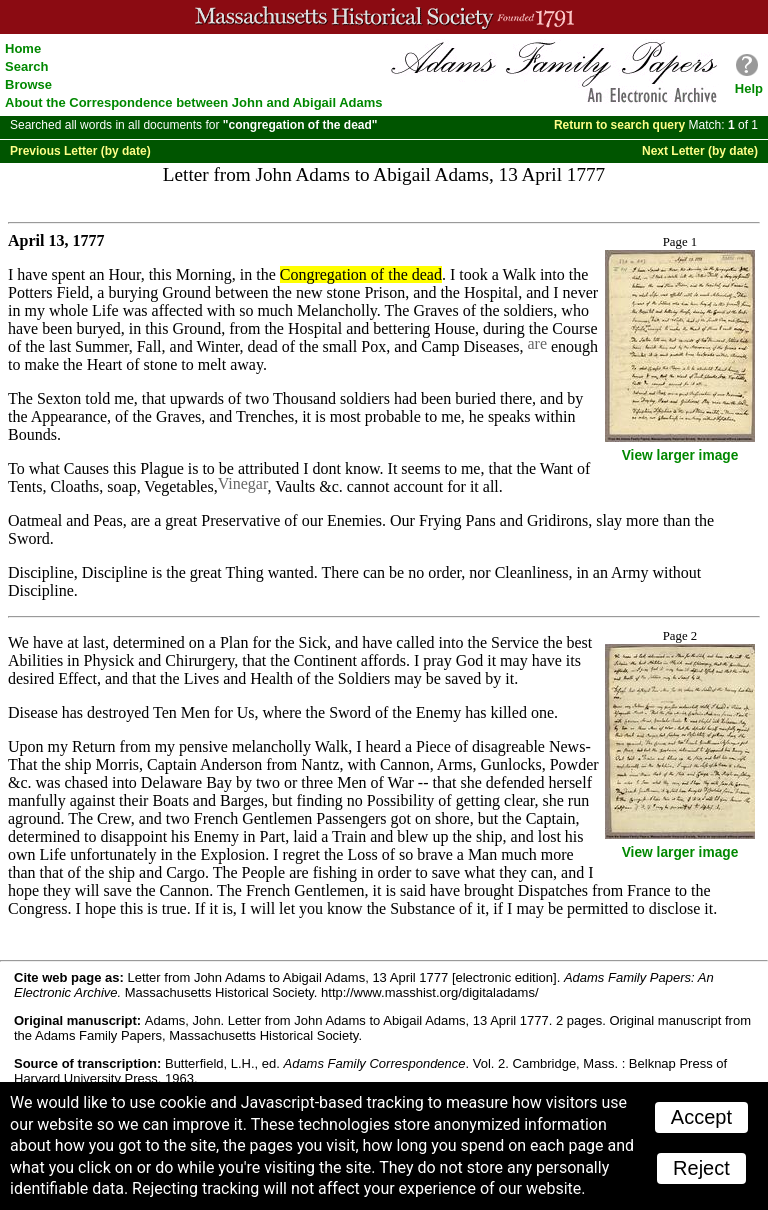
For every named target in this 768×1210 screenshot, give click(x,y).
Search (26, 66)
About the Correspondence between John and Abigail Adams (194, 102)
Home (23, 48)
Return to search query (619, 125)
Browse (28, 84)
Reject (701, 1168)
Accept (701, 1117)
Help (749, 88)
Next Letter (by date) (700, 151)
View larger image (680, 455)
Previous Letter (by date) (80, 151)
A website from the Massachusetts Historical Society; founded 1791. (384, 17)
